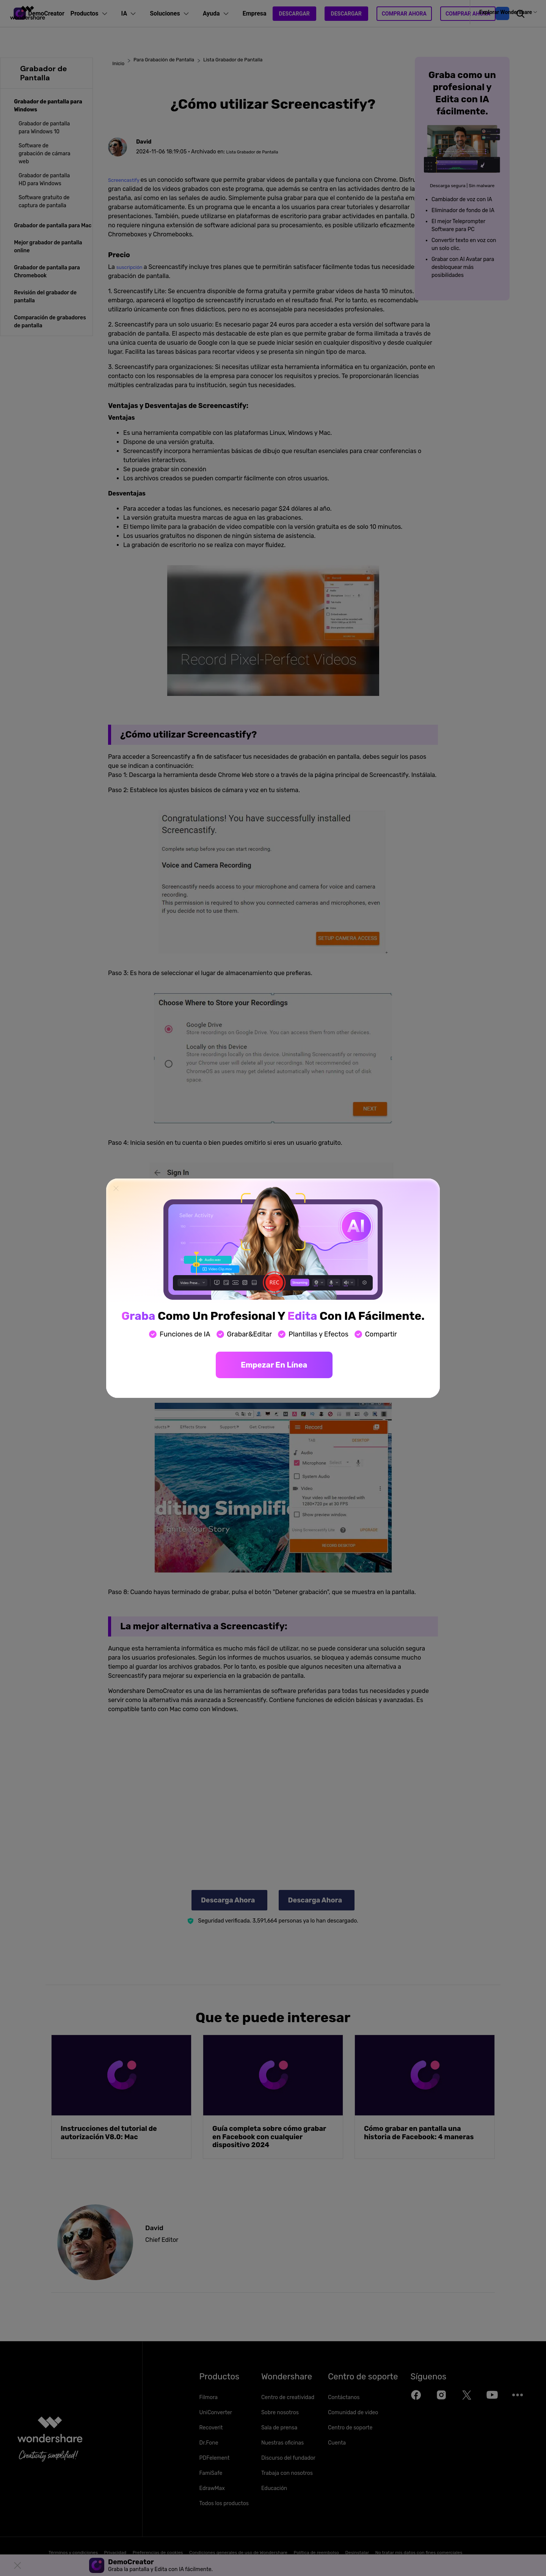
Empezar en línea (274, 1364)
